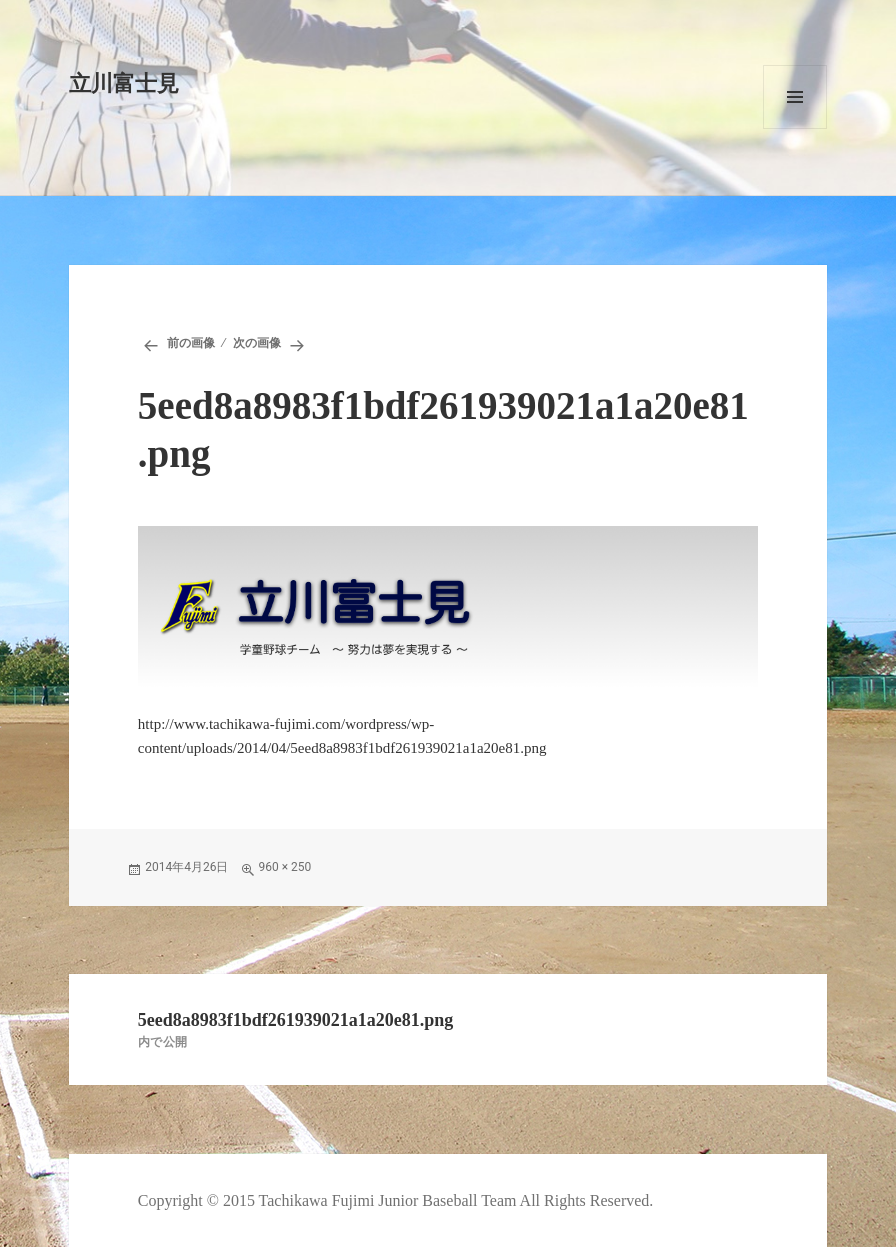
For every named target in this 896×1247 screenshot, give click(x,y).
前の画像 (191, 343)
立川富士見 (124, 83)
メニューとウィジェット (795, 97)
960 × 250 (284, 867)
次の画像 (257, 343)
